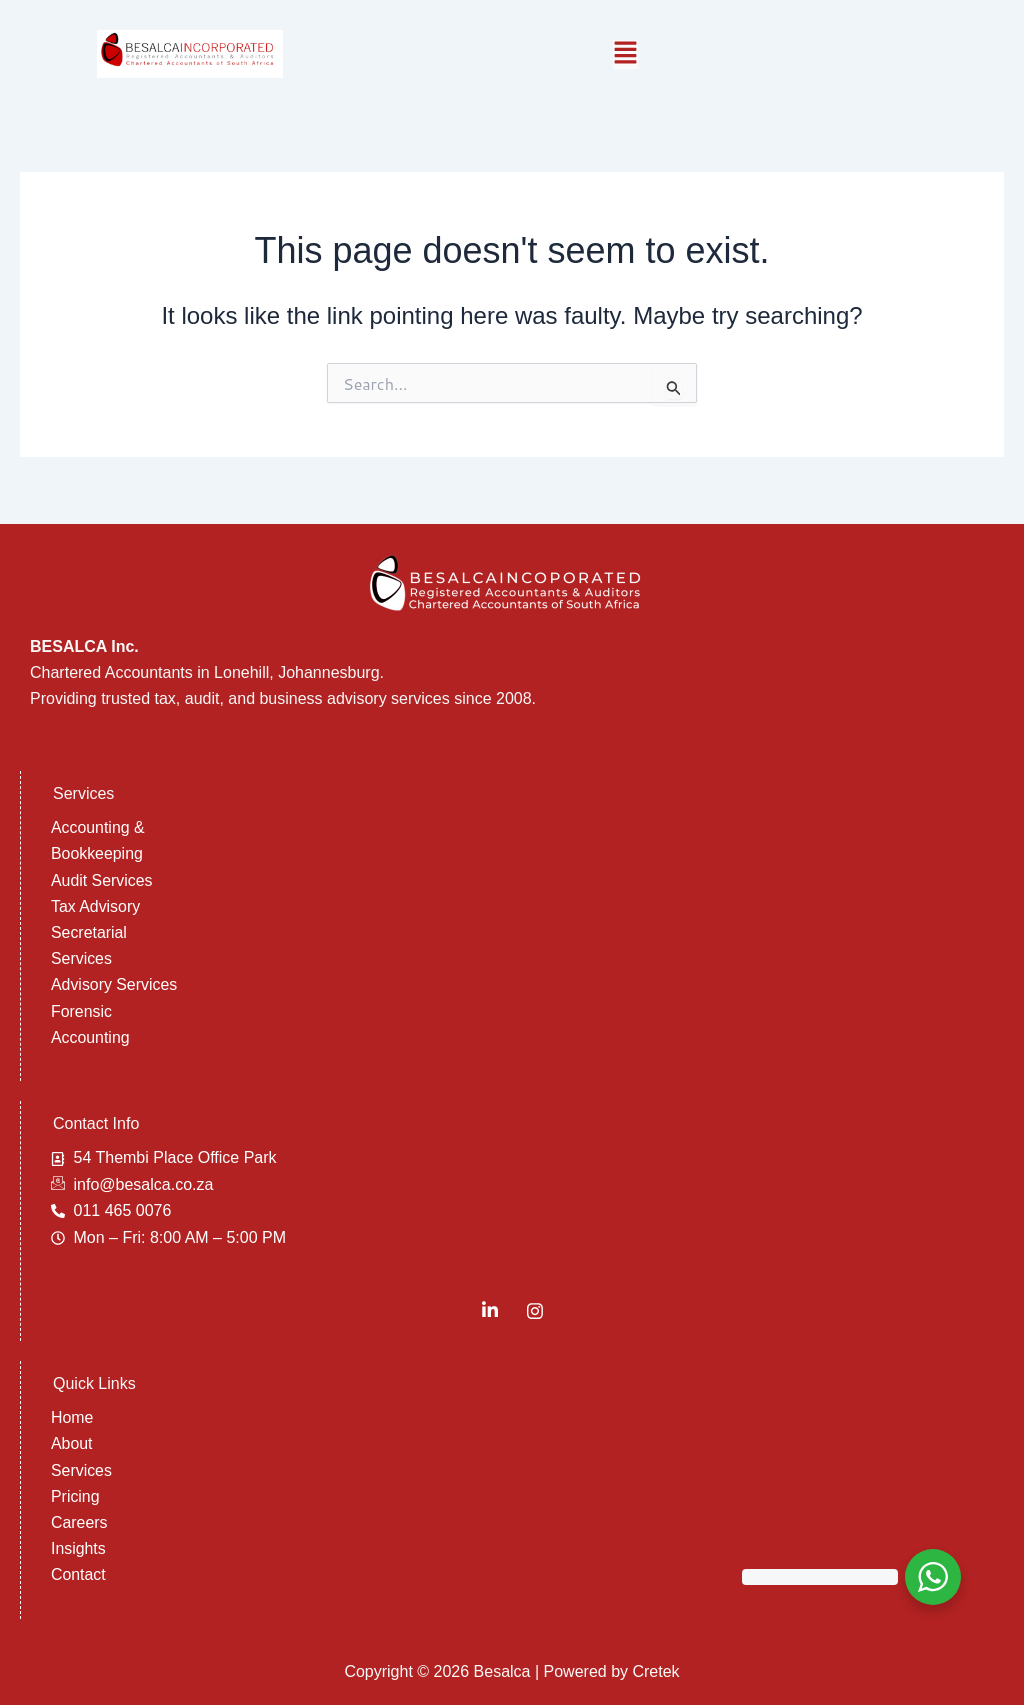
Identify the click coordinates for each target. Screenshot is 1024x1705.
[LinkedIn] (490, 1310)
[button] (625, 54)
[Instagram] (535, 1310)
